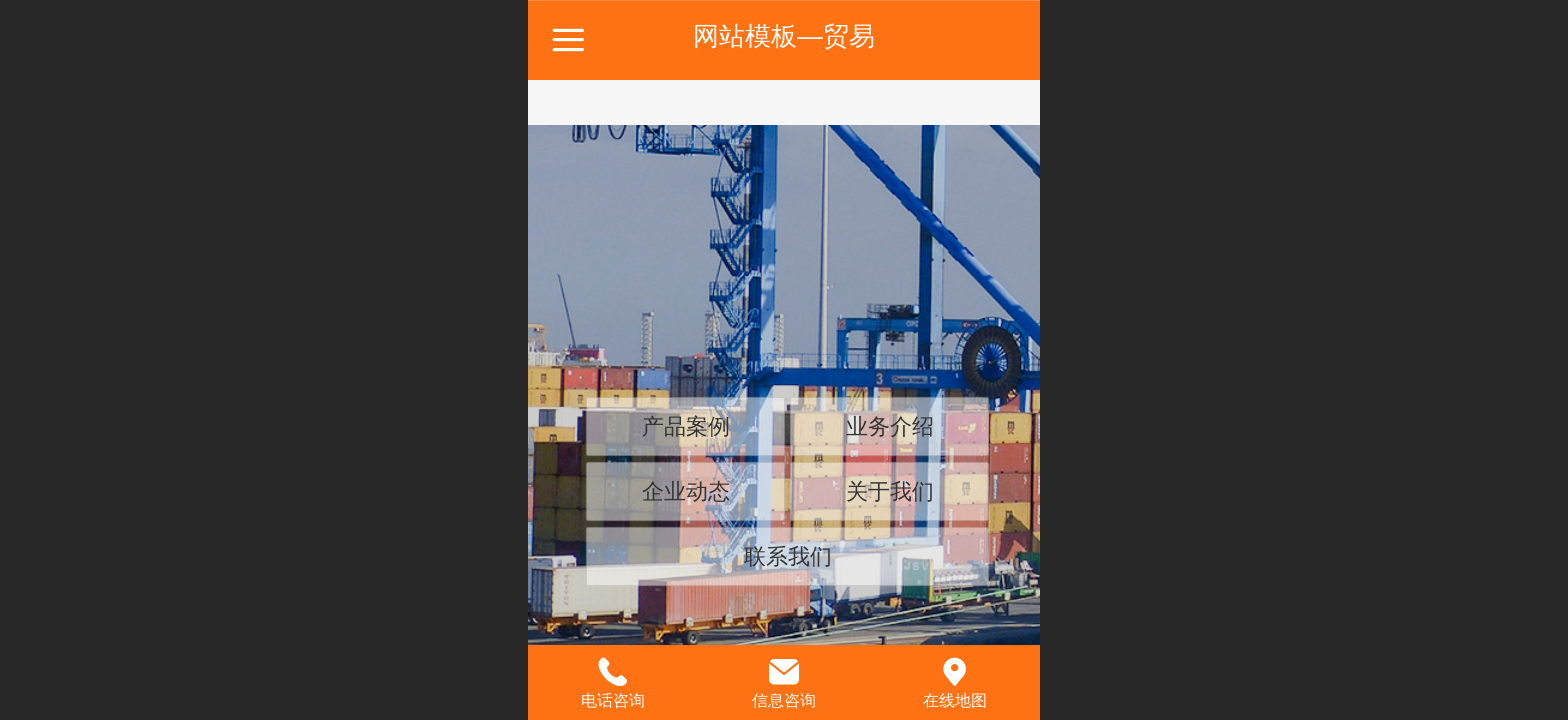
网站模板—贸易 (784, 36)
